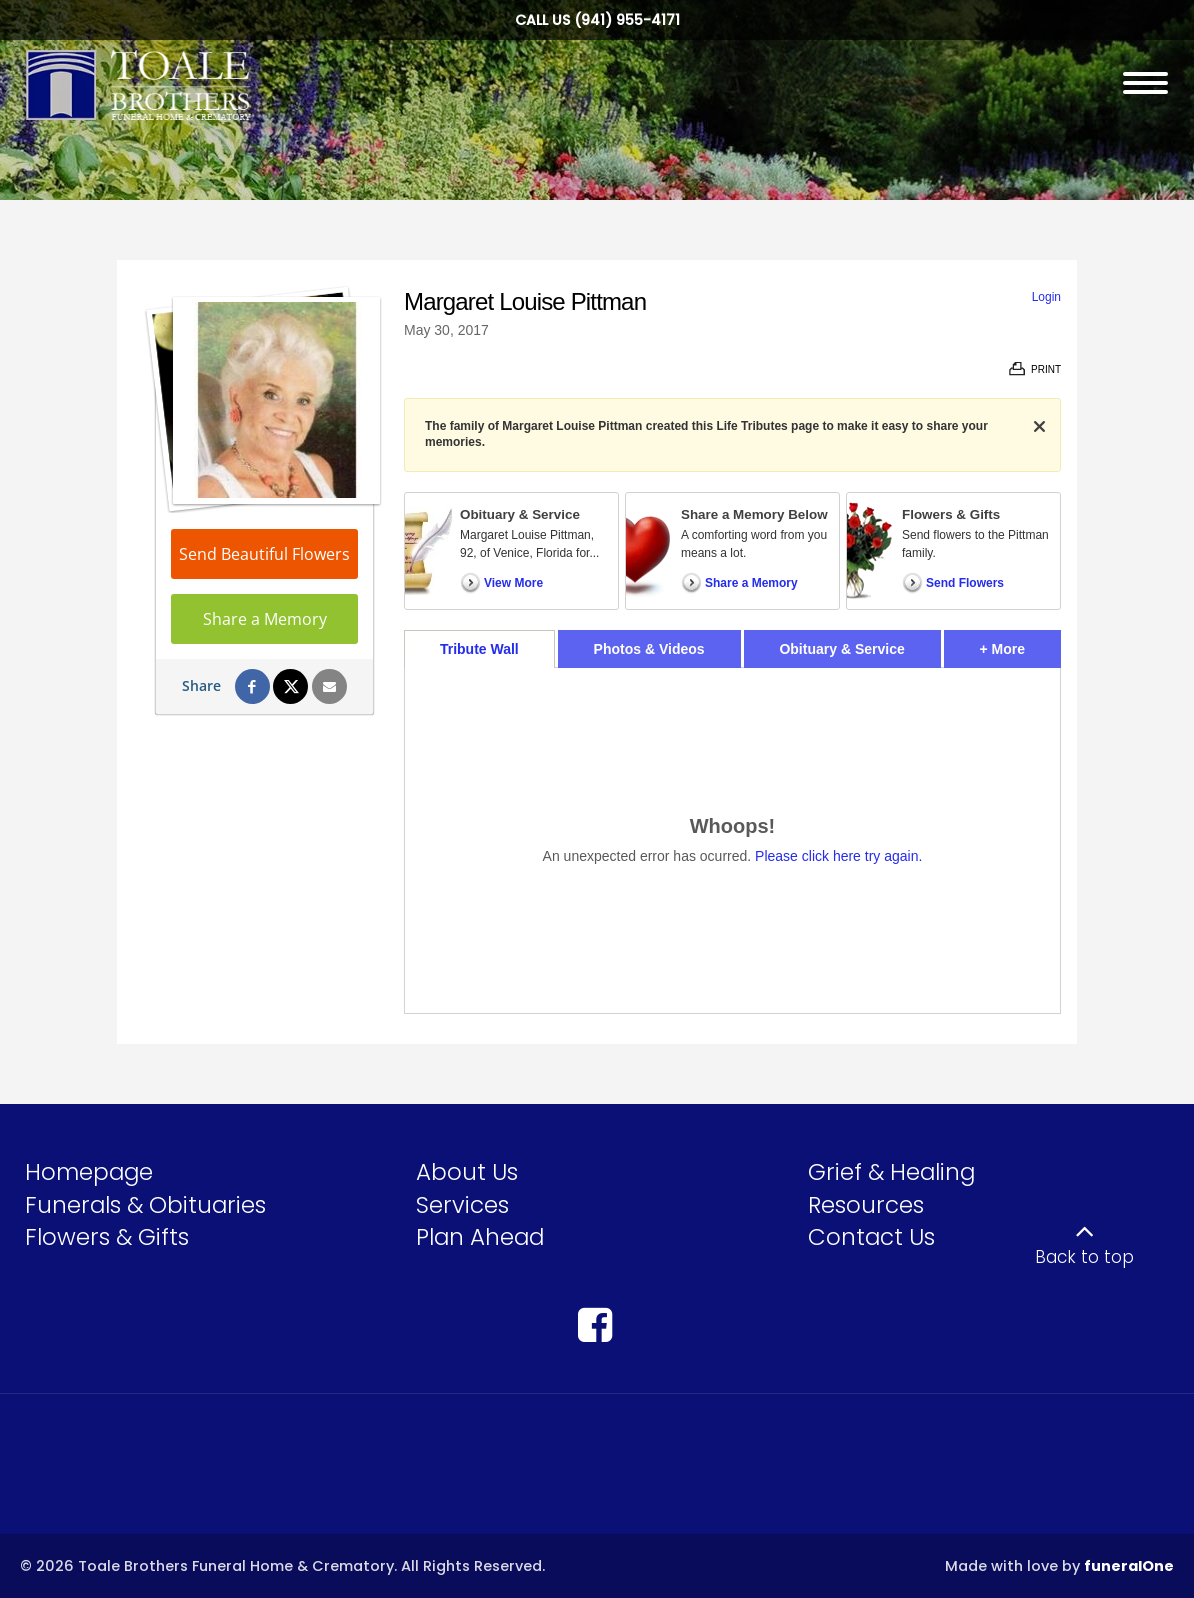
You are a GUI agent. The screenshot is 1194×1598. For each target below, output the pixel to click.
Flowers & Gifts (107, 1237)
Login (1046, 297)
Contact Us (871, 1237)
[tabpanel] (732, 840)
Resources (866, 1205)
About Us (467, 1172)
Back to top (1084, 1257)
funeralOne (1129, 1566)
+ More (1020, 643)
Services (462, 1205)
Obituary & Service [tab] (841, 649)
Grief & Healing (891, 1172)
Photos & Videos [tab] (649, 649)
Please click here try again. (838, 856)
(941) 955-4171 (627, 20)
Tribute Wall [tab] (479, 649)
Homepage (89, 1172)
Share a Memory (265, 619)
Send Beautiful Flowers (264, 554)
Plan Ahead (480, 1237)
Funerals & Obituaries (145, 1205)
